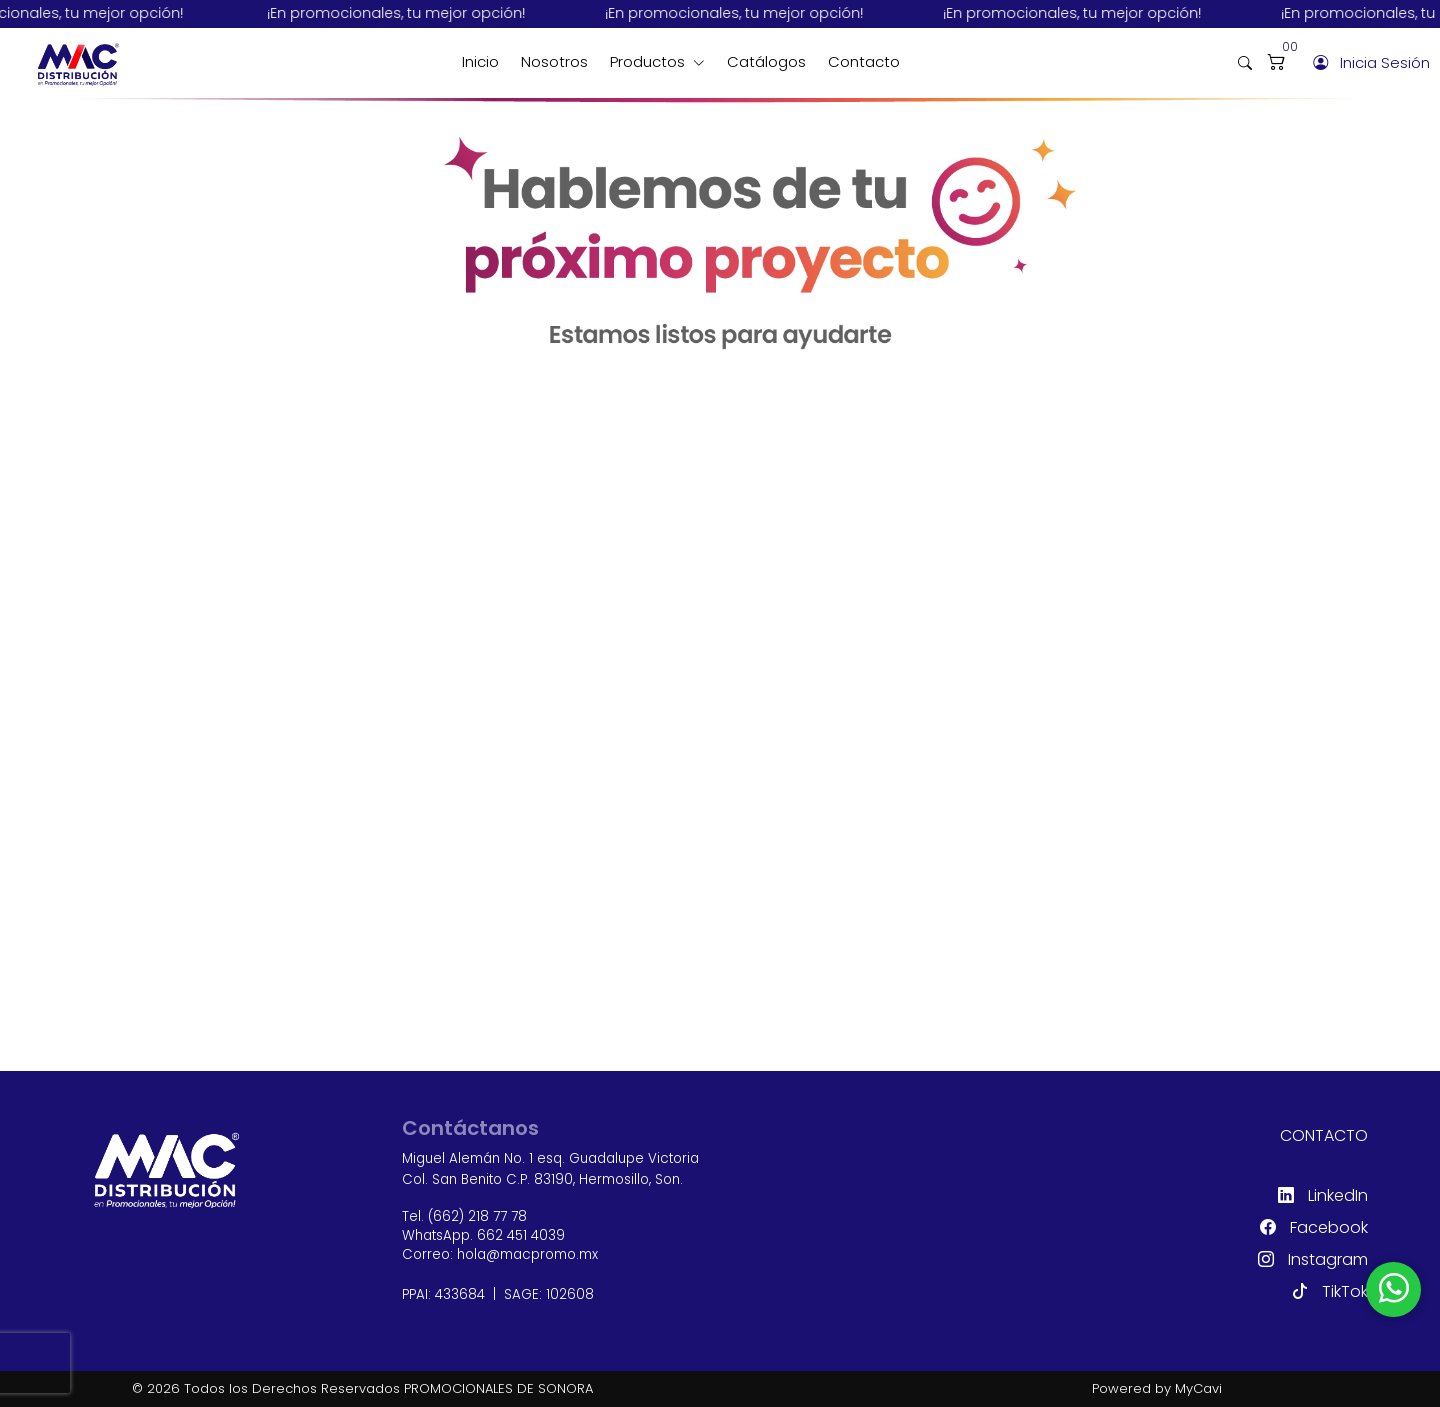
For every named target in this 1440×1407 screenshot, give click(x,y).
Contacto (864, 61)
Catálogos (766, 61)
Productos (649, 61)
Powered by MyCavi (1157, 1388)
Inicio (480, 61)
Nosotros (554, 61)
